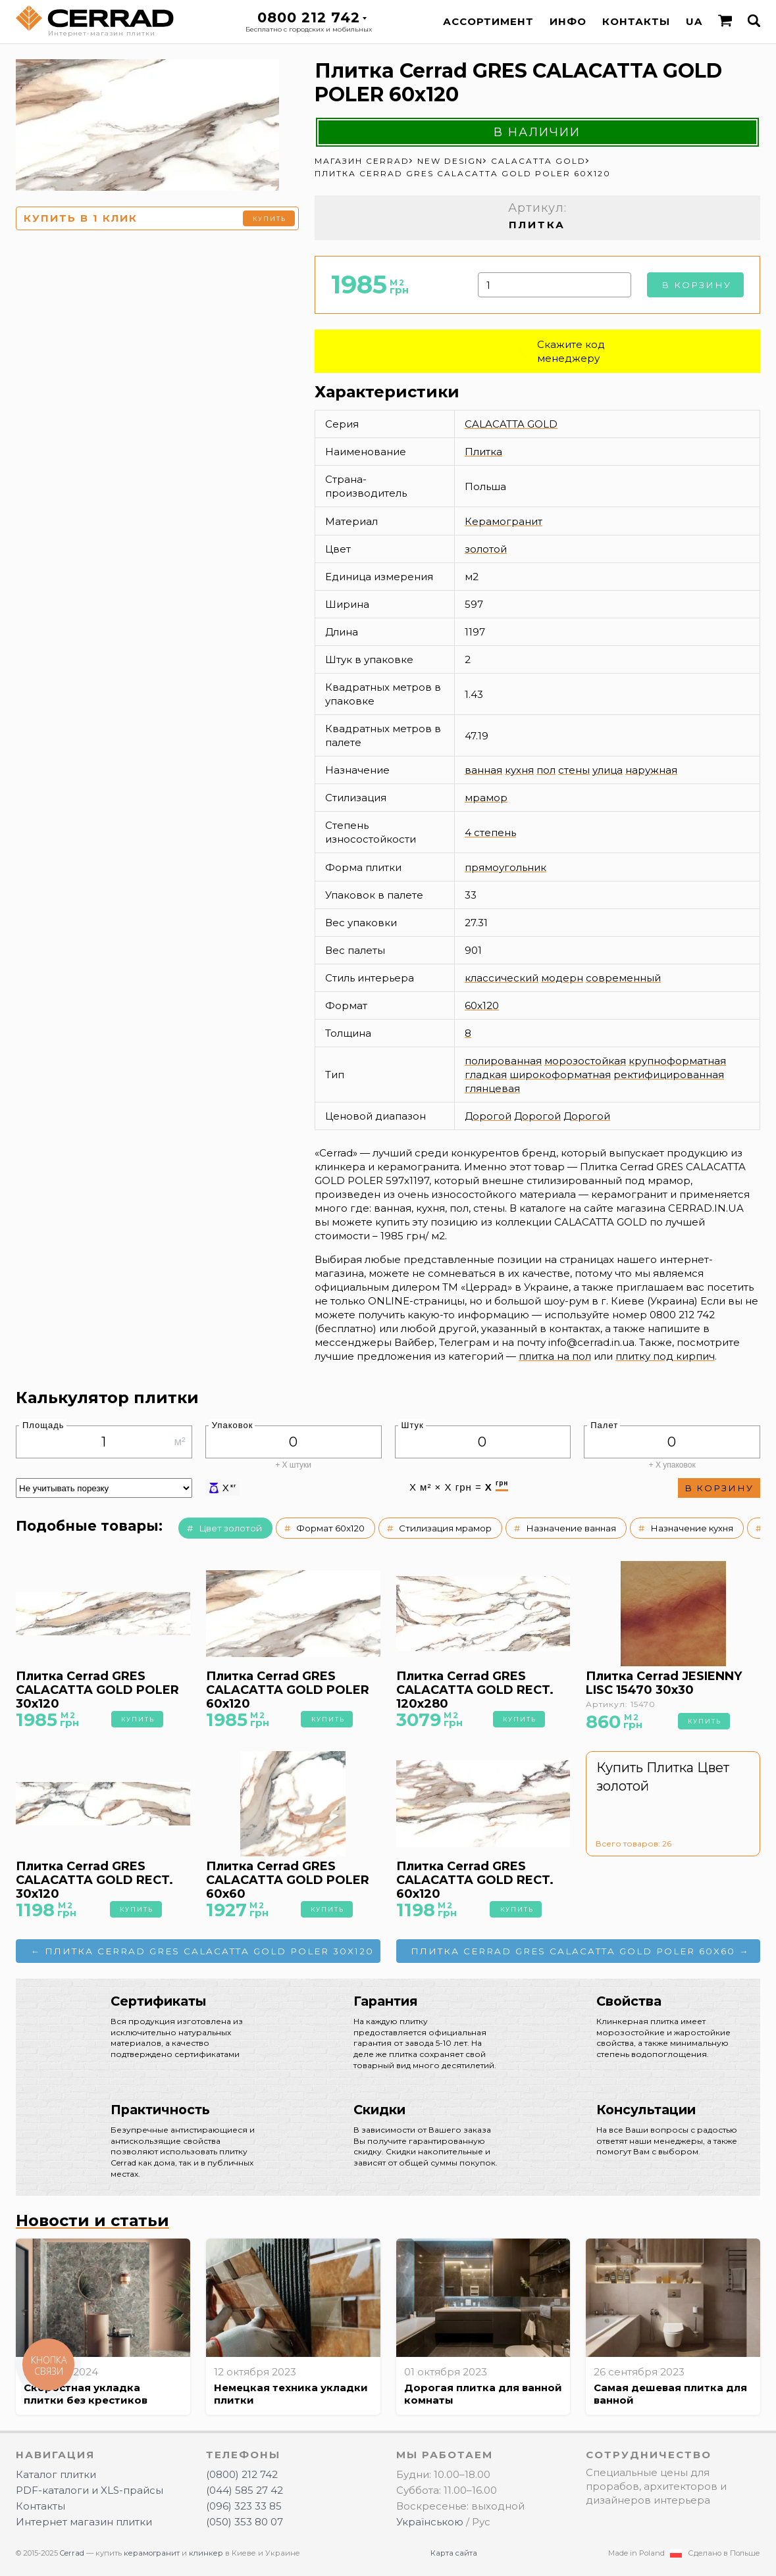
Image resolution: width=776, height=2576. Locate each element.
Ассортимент (488, 21)
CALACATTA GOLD (511, 424)
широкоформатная (560, 1074)
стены (574, 770)
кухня (519, 770)
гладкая (486, 1074)
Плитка (483, 451)
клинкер (206, 2553)
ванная (483, 770)
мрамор (486, 797)
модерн (562, 978)
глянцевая (492, 1088)
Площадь (43, 1425)
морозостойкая (585, 1060)
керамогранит (152, 2553)
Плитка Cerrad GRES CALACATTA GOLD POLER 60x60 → (580, 1951)
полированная (503, 1060)
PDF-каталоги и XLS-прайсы (89, 2490)
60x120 (482, 1005)
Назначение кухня (691, 1528)
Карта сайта (453, 2553)
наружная (651, 770)
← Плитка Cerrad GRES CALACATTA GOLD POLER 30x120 (203, 1951)
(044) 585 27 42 (244, 2490)
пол (546, 770)
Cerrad (72, 2553)
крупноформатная (677, 1060)
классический (501, 978)
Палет (604, 1425)
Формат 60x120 (330, 1528)
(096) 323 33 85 (244, 2506)
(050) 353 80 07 (244, 2521)
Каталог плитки (56, 2474)
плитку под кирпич (665, 1356)
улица (607, 770)
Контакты (636, 21)
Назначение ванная (571, 1528)
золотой (486, 549)
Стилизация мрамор (445, 1528)
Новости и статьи (92, 2220)
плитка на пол (555, 1356)
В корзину (696, 285)
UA (694, 21)
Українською (429, 2521)
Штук (412, 1425)
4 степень (490, 832)
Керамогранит (503, 521)
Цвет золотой (230, 1528)
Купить (269, 218)
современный (623, 978)
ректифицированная (668, 1074)
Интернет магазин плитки (84, 2521)
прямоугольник (505, 867)
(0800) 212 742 (242, 2474)
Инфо (568, 21)
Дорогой (488, 1116)
